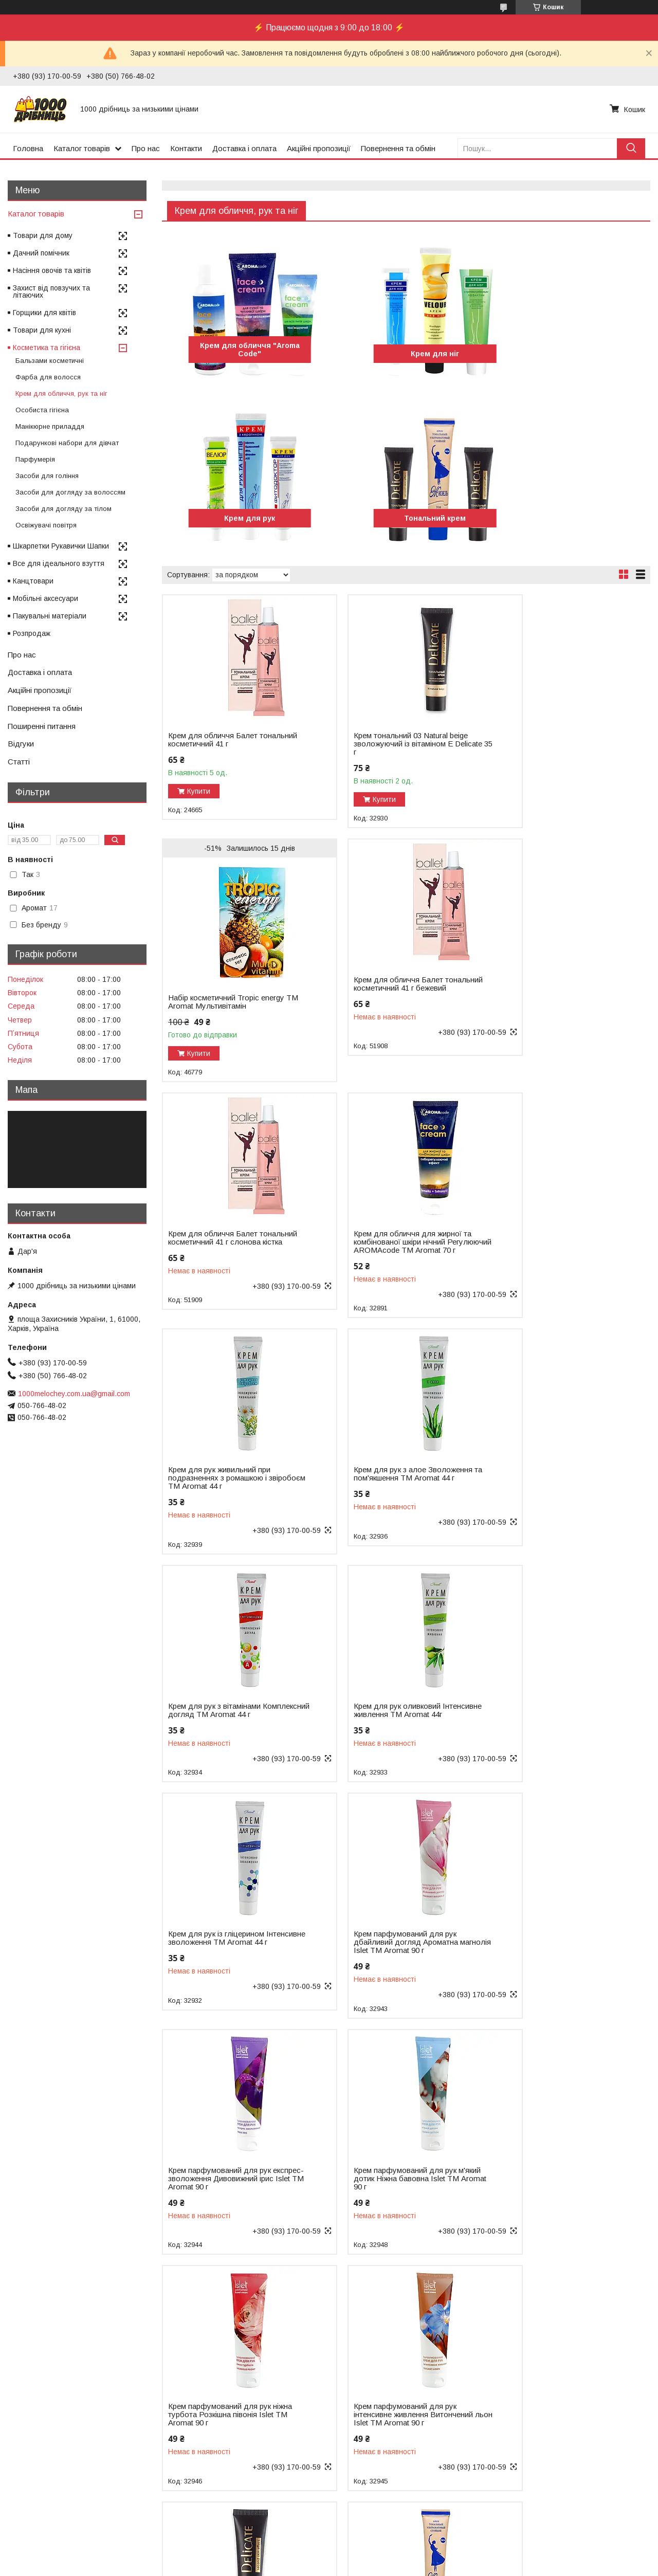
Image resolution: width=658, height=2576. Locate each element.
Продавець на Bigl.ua (329, 2557)
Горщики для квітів (44, 312)
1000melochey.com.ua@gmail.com (74, 1394)
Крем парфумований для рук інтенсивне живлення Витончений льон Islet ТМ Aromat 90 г (227, 1951)
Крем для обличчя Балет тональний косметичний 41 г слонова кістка (384, 997)
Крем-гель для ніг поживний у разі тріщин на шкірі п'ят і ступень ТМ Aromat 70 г (560, 2423)
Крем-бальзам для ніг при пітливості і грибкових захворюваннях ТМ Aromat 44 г (223, 2423)
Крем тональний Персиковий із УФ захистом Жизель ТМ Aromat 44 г (561, 2183)
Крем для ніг (406, 354)
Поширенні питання (42, 726)
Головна (28, 148)
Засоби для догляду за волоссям (70, 492)
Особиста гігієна (42, 410)
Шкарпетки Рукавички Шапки (61, 546)
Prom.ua (377, 2547)
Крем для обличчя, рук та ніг (61, 393)
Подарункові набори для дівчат (67, 443)
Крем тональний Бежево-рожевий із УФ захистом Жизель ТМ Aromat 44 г (228, 2187)
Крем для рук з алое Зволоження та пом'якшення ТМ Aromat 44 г (393, 1238)
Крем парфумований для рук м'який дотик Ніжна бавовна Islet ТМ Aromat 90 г (392, 1714)
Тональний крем (240, 518)
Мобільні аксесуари (45, 598)
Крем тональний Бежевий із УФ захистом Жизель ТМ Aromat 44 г (559, 1947)
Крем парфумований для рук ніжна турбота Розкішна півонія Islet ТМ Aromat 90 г (555, 1714)
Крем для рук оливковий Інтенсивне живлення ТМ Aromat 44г (226, 1478)
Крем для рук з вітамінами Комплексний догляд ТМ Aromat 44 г (558, 1242)
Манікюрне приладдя (49, 426)
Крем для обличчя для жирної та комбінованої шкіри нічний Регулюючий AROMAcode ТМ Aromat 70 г (559, 1001)
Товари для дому (42, 235)
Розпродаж (31, 633)
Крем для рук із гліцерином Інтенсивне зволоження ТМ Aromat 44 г (383, 1478)
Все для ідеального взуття (58, 563)
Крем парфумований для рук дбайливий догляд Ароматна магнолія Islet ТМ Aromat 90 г (552, 1478)
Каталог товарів (81, 148)
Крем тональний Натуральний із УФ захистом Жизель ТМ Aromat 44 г (392, 2187)
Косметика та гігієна (46, 347)
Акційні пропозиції (319, 148)
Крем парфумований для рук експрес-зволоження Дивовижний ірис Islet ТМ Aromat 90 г (228, 1714)
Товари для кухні (42, 330)
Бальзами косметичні (49, 360)
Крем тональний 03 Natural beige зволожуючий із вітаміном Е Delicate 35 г (391, 744)
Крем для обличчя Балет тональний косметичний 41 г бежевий (218, 997)
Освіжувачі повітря (46, 525)
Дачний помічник (41, 253)
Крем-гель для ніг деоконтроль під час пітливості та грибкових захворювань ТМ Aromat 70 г (390, 2423)
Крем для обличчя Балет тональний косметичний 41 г (218, 740)
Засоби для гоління (47, 476)
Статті (19, 761)
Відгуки (21, 743)
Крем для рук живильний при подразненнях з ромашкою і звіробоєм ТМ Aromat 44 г (219, 1242)
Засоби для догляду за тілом (63, 509)
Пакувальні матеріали (49, 616)
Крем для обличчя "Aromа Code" (240, 349)
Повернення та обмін (398, 148)
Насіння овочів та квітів (52, 270)
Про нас (146, 148)
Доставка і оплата (244, 148)
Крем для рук (572, 354)
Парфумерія (35, 459)
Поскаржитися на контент (341, 2566)
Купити (198, 791)
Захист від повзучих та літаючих (51, 291)
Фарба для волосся (48, 377)
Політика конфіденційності (421, 2566)
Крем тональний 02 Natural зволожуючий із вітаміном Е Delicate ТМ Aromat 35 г (383, 1951)
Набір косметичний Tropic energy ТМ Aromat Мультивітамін (558, 758)
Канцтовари (33, 581)
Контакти (186, 148)
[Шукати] (631, 148)
